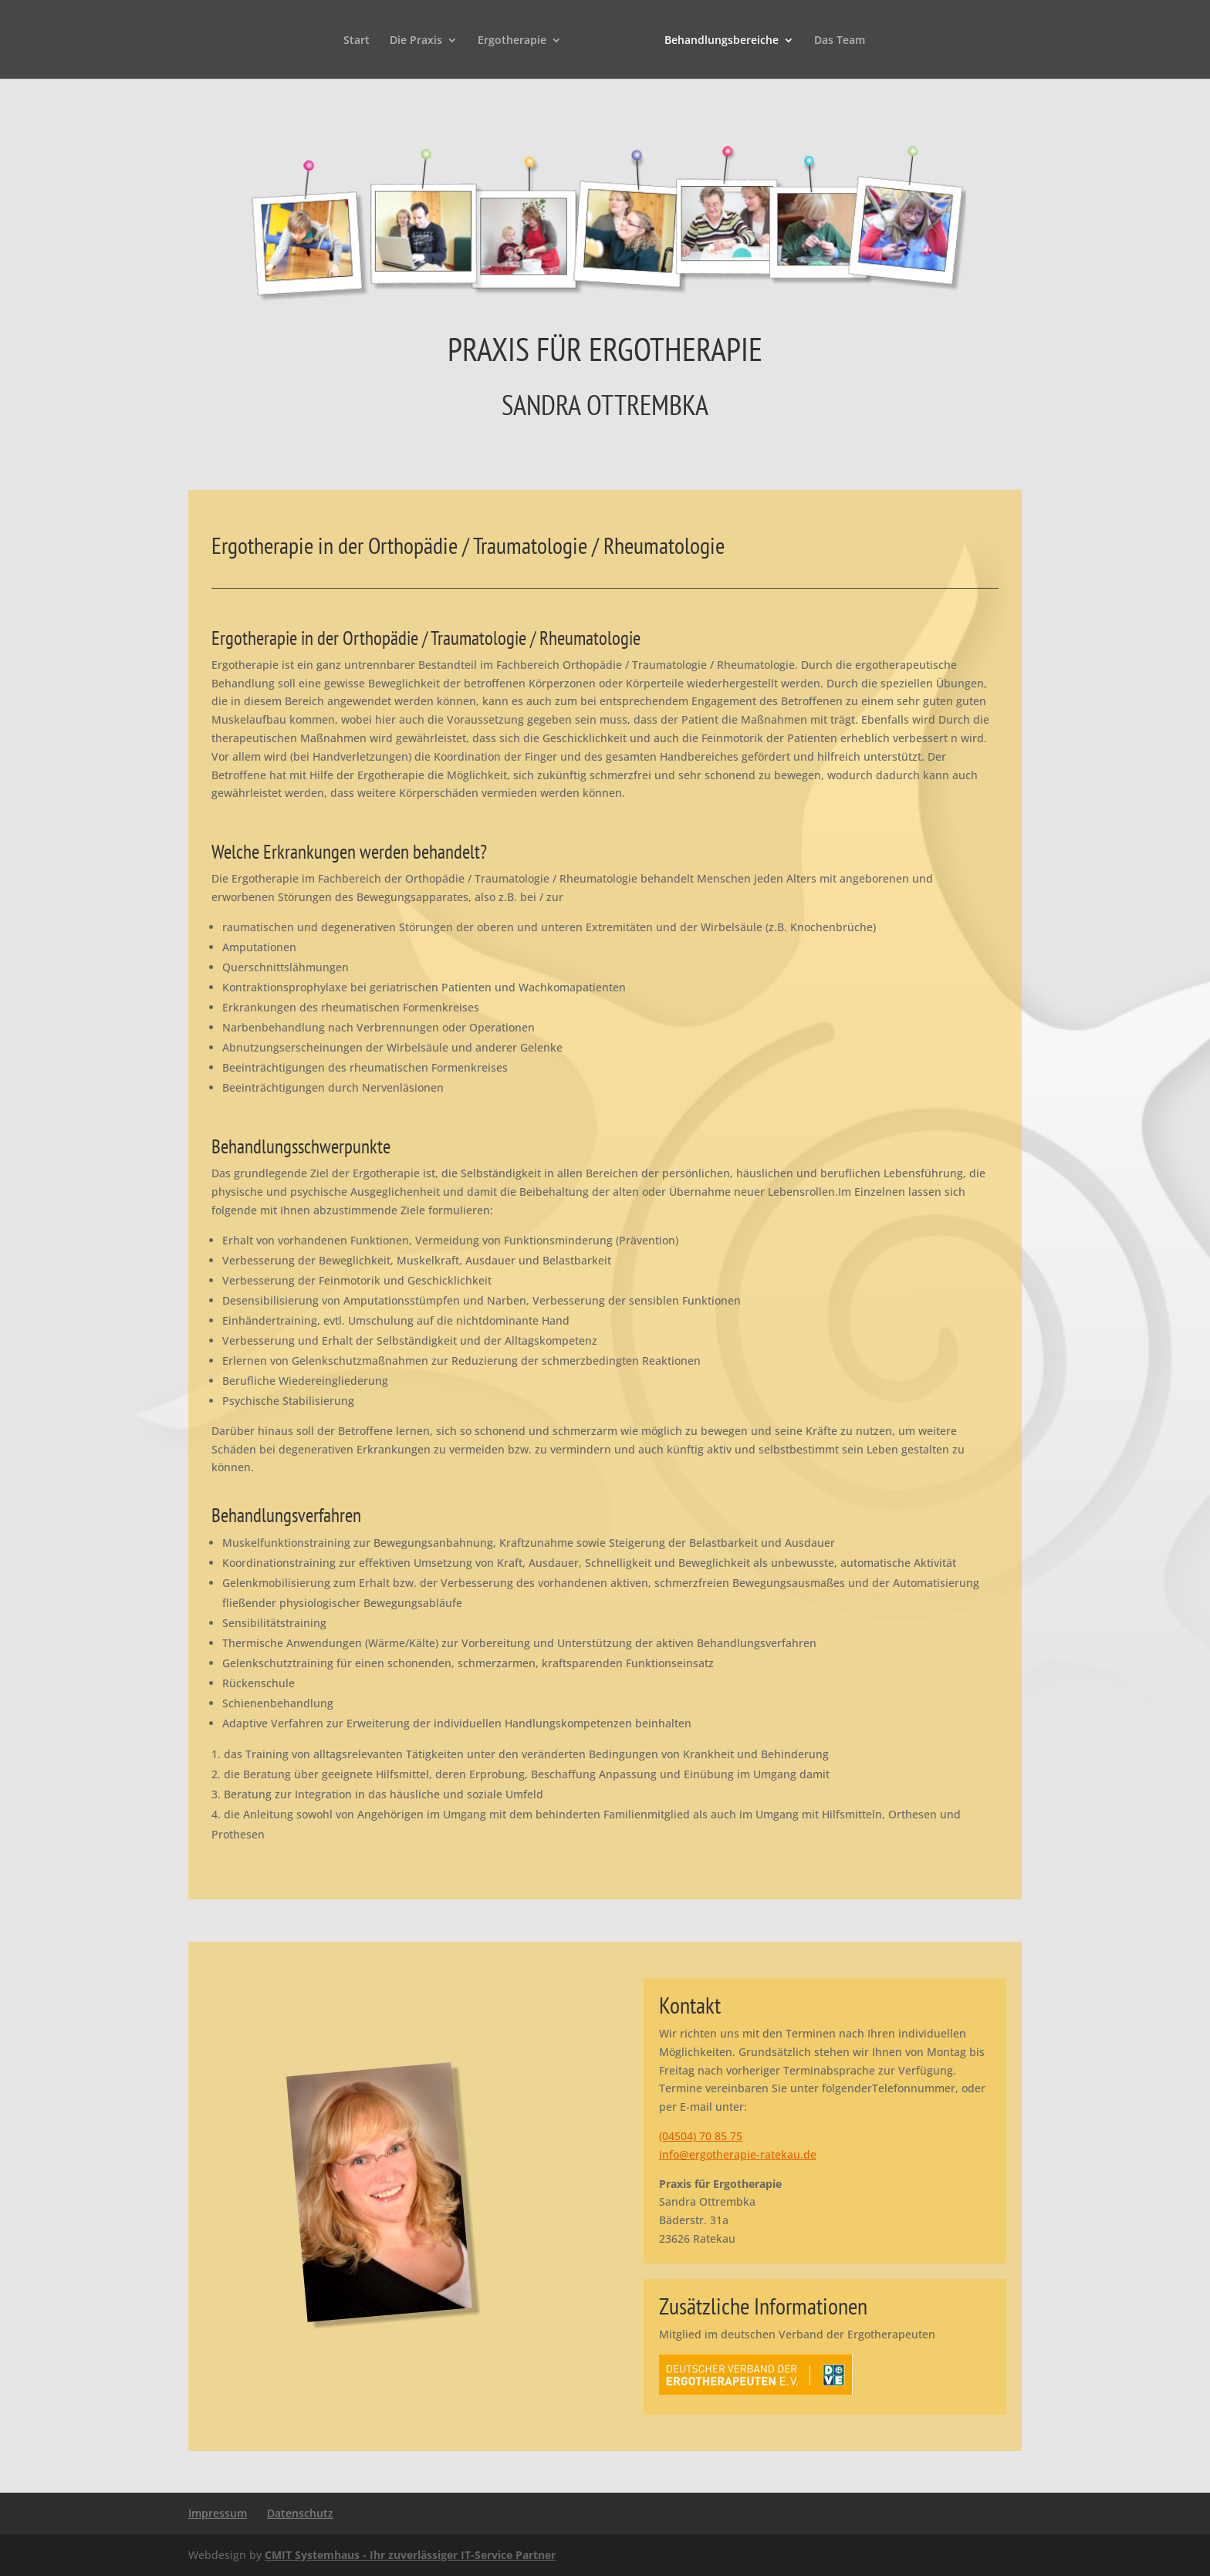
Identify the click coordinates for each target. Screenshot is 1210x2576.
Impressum (217, 2513)
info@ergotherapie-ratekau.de (737, 2154)
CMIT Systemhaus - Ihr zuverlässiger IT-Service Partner (410, 2554)
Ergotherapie (512, 41)
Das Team (839, 41)
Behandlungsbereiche (721, 41)
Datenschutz (300, 2513)
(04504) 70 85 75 (700, 2136)
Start (356, 41)
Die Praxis (416, 41)
